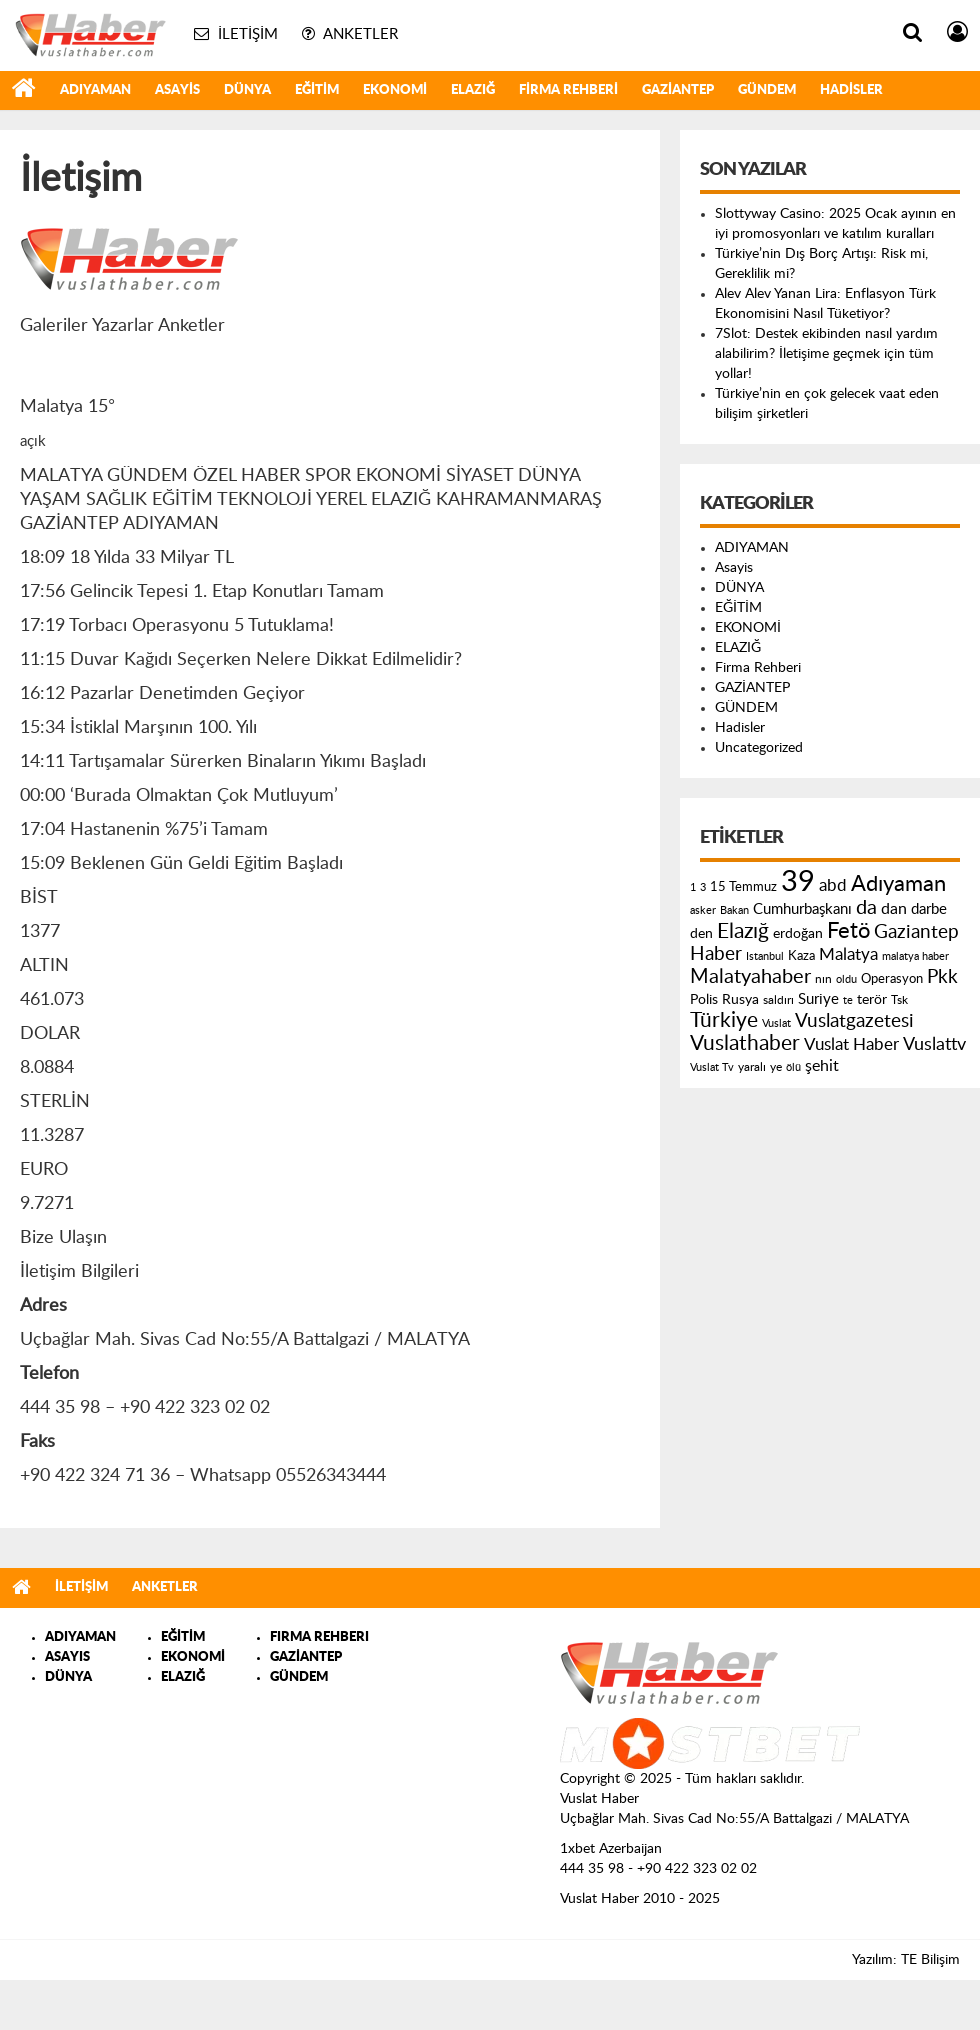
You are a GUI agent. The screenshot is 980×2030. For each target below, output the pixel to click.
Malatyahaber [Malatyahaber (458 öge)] (750, 977)
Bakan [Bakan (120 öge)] (734, 910)
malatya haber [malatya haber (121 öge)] (915, 956)
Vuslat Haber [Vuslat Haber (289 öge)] (851, 1044)
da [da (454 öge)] (866, 908)
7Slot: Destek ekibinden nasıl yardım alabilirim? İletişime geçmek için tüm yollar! (826, 354)
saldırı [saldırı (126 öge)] (778, 1000)
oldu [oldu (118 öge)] (846, 979)
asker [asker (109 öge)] (703, 910)
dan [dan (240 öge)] (894, 909)
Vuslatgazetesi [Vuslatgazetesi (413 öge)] (854, 1021)
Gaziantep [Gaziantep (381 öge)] (916, 932)
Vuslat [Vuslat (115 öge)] (776, 1023)
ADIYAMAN (95, 90)
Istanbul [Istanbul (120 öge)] (765, 956)
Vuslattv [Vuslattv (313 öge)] (934, 1044)
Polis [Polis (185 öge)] (704, 1000)
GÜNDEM (767, 90)
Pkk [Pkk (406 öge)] (942, 977)
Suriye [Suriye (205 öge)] (818, 999)
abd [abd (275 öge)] (833, 886)
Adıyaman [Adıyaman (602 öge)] (898, 884)
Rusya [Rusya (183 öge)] (740, 1000)
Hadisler (851, 90)
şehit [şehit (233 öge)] (822, 1066)
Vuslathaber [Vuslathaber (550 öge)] (745, 1043)
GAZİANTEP (678, 90)
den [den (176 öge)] (701, 934)
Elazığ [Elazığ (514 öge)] (743, 931)
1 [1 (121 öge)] (693, 887)
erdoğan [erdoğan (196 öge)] (798, 933)
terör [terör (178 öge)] (872, 1000)
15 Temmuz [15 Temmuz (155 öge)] (743, 887)
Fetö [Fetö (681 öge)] (848, 931)
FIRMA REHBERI (319, 1637)
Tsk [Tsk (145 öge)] (899, 1000)
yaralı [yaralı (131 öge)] (752, 1067)
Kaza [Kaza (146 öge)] (801, 956)
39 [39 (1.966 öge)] (798, 882)
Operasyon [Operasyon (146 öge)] (892, 979)
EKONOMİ (395, 90)
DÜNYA (247, 90)
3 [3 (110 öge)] (703, 887)
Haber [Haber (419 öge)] (716, 954)
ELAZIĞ (473, 90)
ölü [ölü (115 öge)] (793, 1067)
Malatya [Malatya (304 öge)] (848, 954)
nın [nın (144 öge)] (823, 979)
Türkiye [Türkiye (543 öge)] (724, 1020)
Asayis (177, 90)
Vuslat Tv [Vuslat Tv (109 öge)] (712, 1067)
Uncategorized (759, 748)
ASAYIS (67, 1657)
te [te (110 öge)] (848, 1000)
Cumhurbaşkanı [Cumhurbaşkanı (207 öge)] (802, 909)
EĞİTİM (317, 90)
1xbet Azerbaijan (611, 1849)
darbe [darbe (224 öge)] (929, 909)
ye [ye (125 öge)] (776, 1067)
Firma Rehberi (568, 90)
